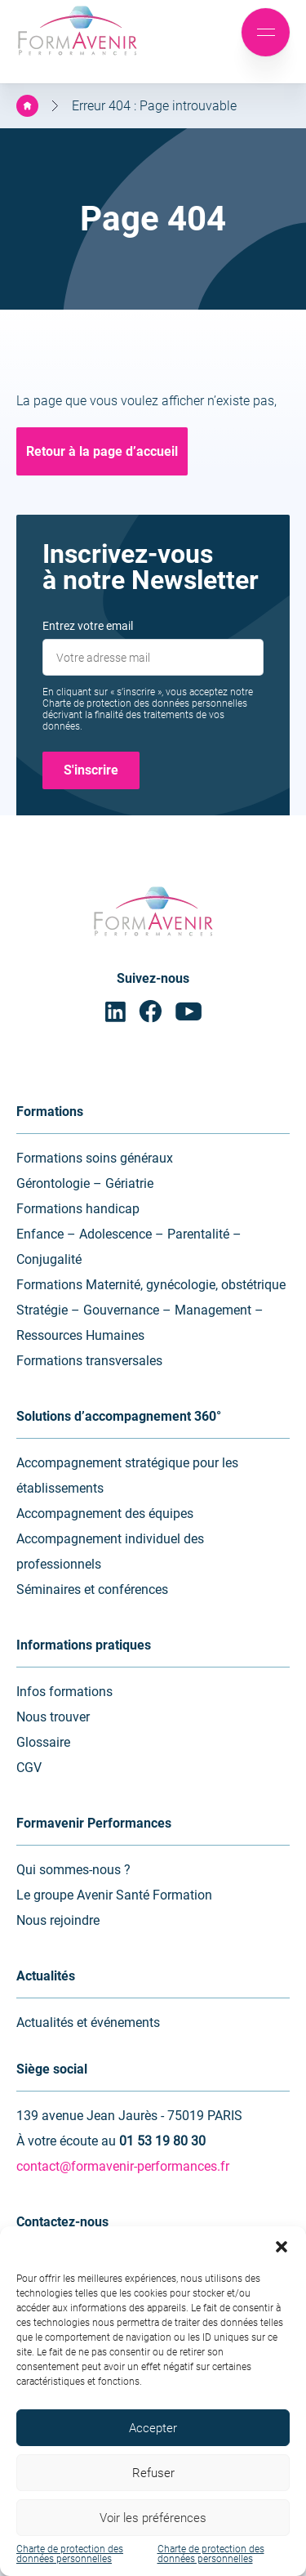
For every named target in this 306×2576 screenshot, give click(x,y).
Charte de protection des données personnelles (69, 2554)
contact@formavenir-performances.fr (122, 2166)
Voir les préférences (153, 2518)
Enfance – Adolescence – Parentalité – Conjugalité (129, 1246)
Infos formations (64, 1691)
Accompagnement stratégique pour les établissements (127, 1475)
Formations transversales (89, 1360)
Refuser (153, 2473)
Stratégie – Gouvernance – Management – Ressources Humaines (140, 1322)
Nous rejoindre (58, 1920)
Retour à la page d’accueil (102, 451)
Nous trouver (53, 1717)
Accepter (153, 2428)
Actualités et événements (88, 2022)
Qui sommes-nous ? (73, 1869)
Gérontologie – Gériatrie (84, 1183)
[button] (281, 2247)
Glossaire (43, 1742)
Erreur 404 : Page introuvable (154, 106)
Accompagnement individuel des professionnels (110, 1551)
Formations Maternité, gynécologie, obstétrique (151, 1284)
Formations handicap (78, 1209)
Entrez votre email (87, 625)
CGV (29, 1767)
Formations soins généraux (94, 1158)
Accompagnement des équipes (104, 1513)
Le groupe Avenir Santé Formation (114, 1895)
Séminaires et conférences (92, 1589)
